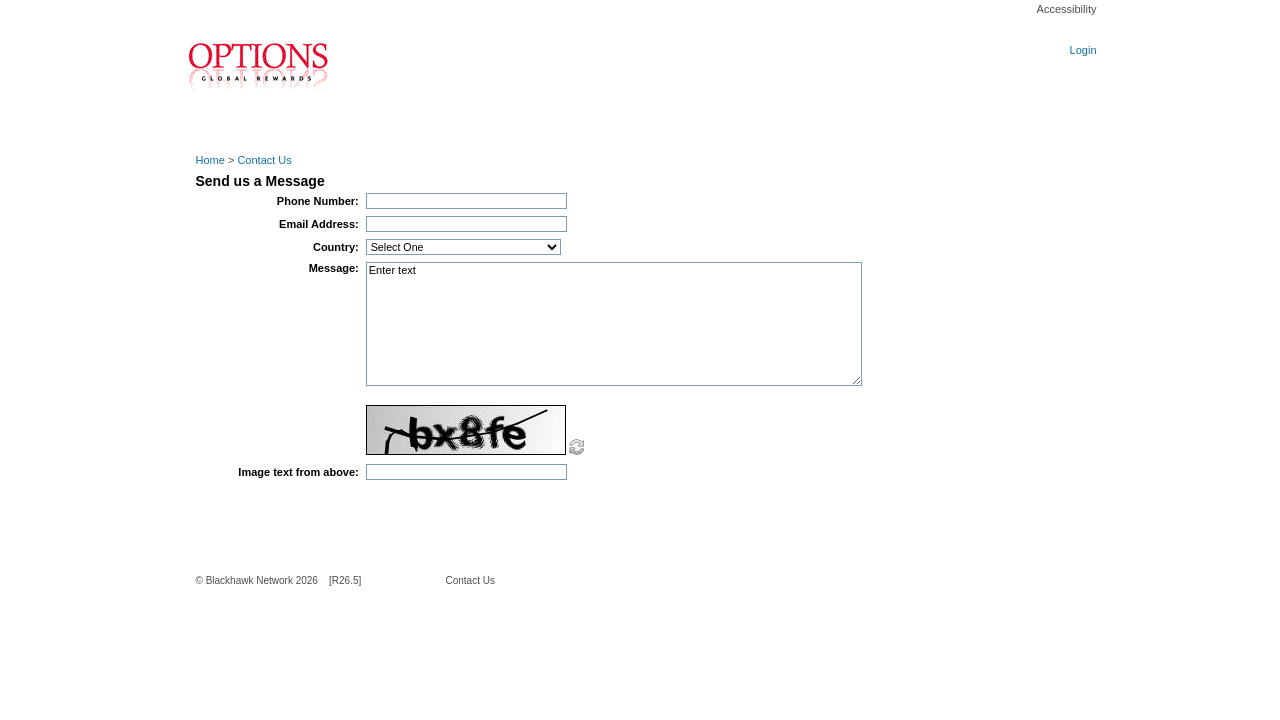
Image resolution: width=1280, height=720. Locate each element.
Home (210, 160)
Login (1083, 50)
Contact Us (264, 160)
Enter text (614, 324)
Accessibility (1067, 9)
